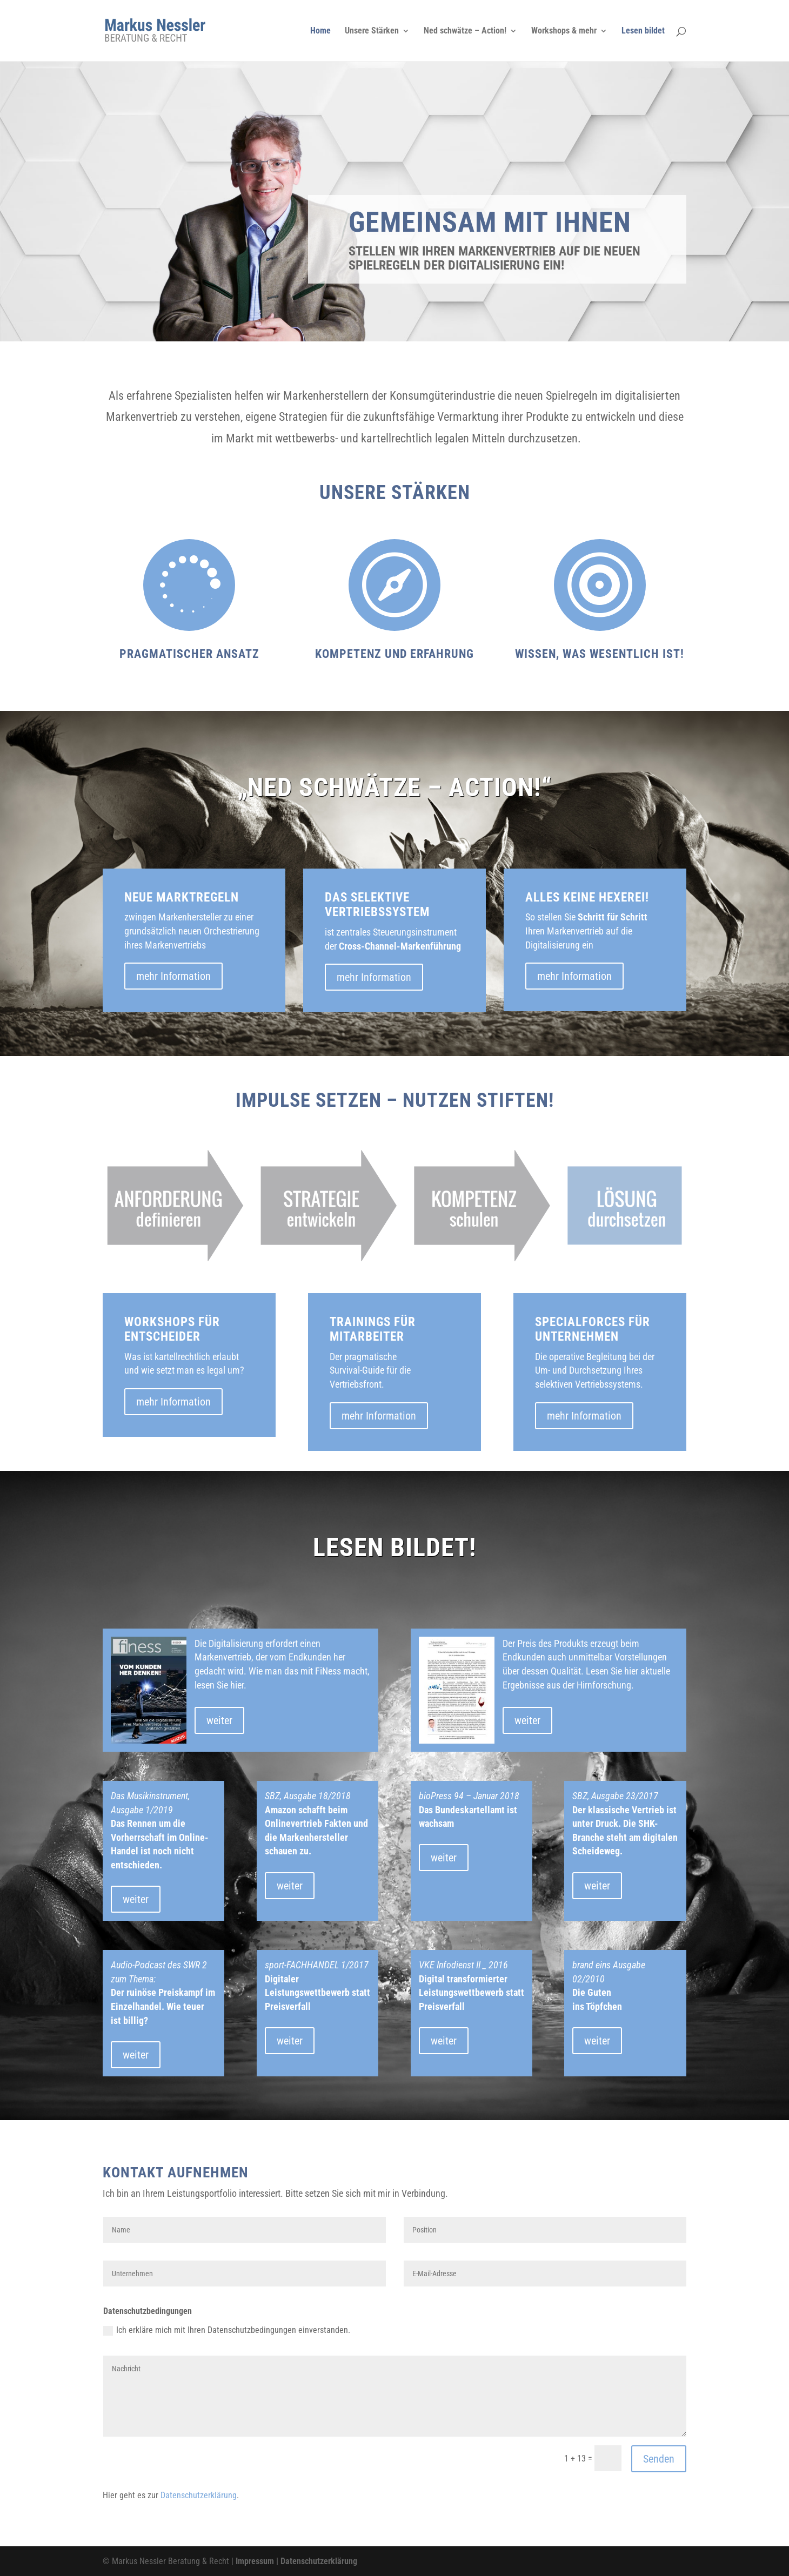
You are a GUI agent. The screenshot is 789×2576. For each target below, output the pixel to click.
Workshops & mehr (564, 31)
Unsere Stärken (372, 31)
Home (320, 31)
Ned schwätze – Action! (465, 31)
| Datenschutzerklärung (315, 2561)
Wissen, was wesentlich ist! (599, 654)
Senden (658, 2458)
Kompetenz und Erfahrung (394, 654)
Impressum (255, 2561)
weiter (219, 1720)
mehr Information (173, 976)
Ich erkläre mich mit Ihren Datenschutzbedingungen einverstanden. (226, 2330)
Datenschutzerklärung (199, 2495)
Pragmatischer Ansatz (189, 654)
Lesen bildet (643, 31)
